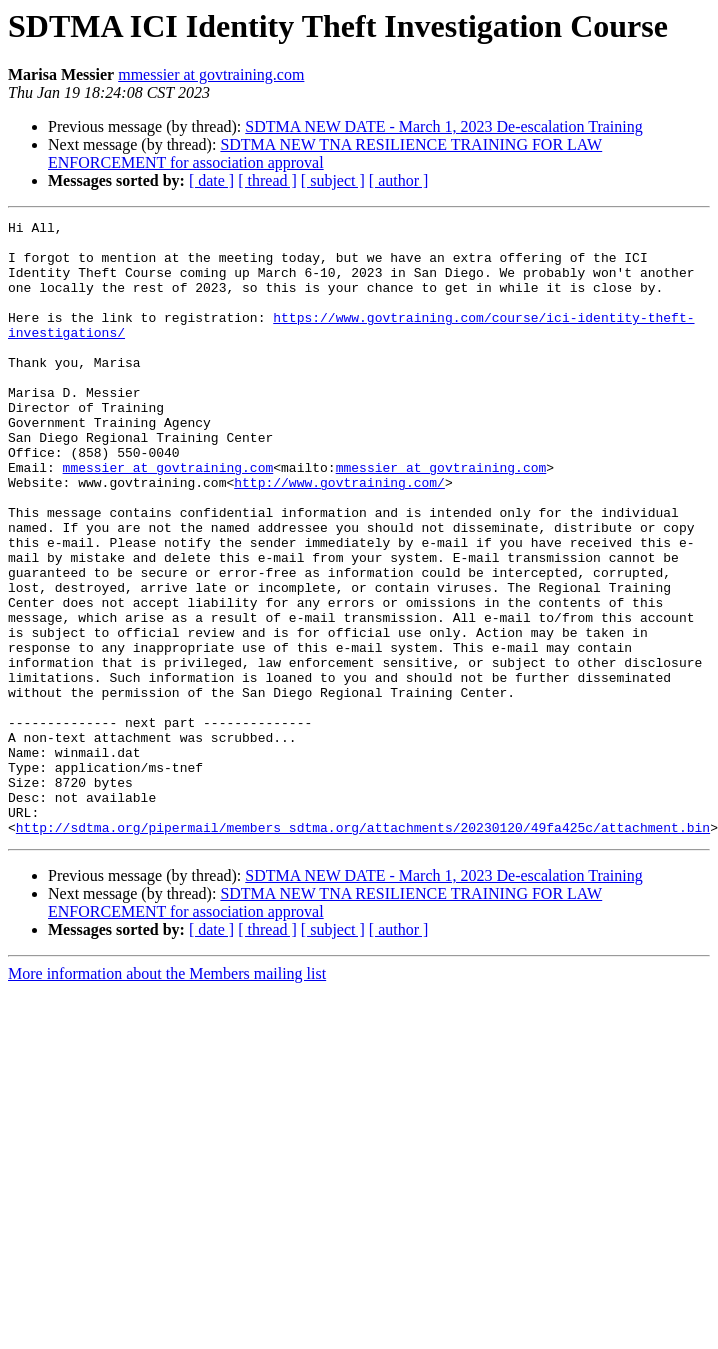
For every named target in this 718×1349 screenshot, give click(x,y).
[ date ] (211, 180)
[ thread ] (267, 180)
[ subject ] (333, 180)
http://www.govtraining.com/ (339, 536)
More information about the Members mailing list (167, 1096)
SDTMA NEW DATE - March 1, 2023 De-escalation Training (443, 126)
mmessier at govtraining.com (211, 74)
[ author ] (399, 180)
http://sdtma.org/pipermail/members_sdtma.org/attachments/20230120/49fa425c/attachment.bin (363, 950)
